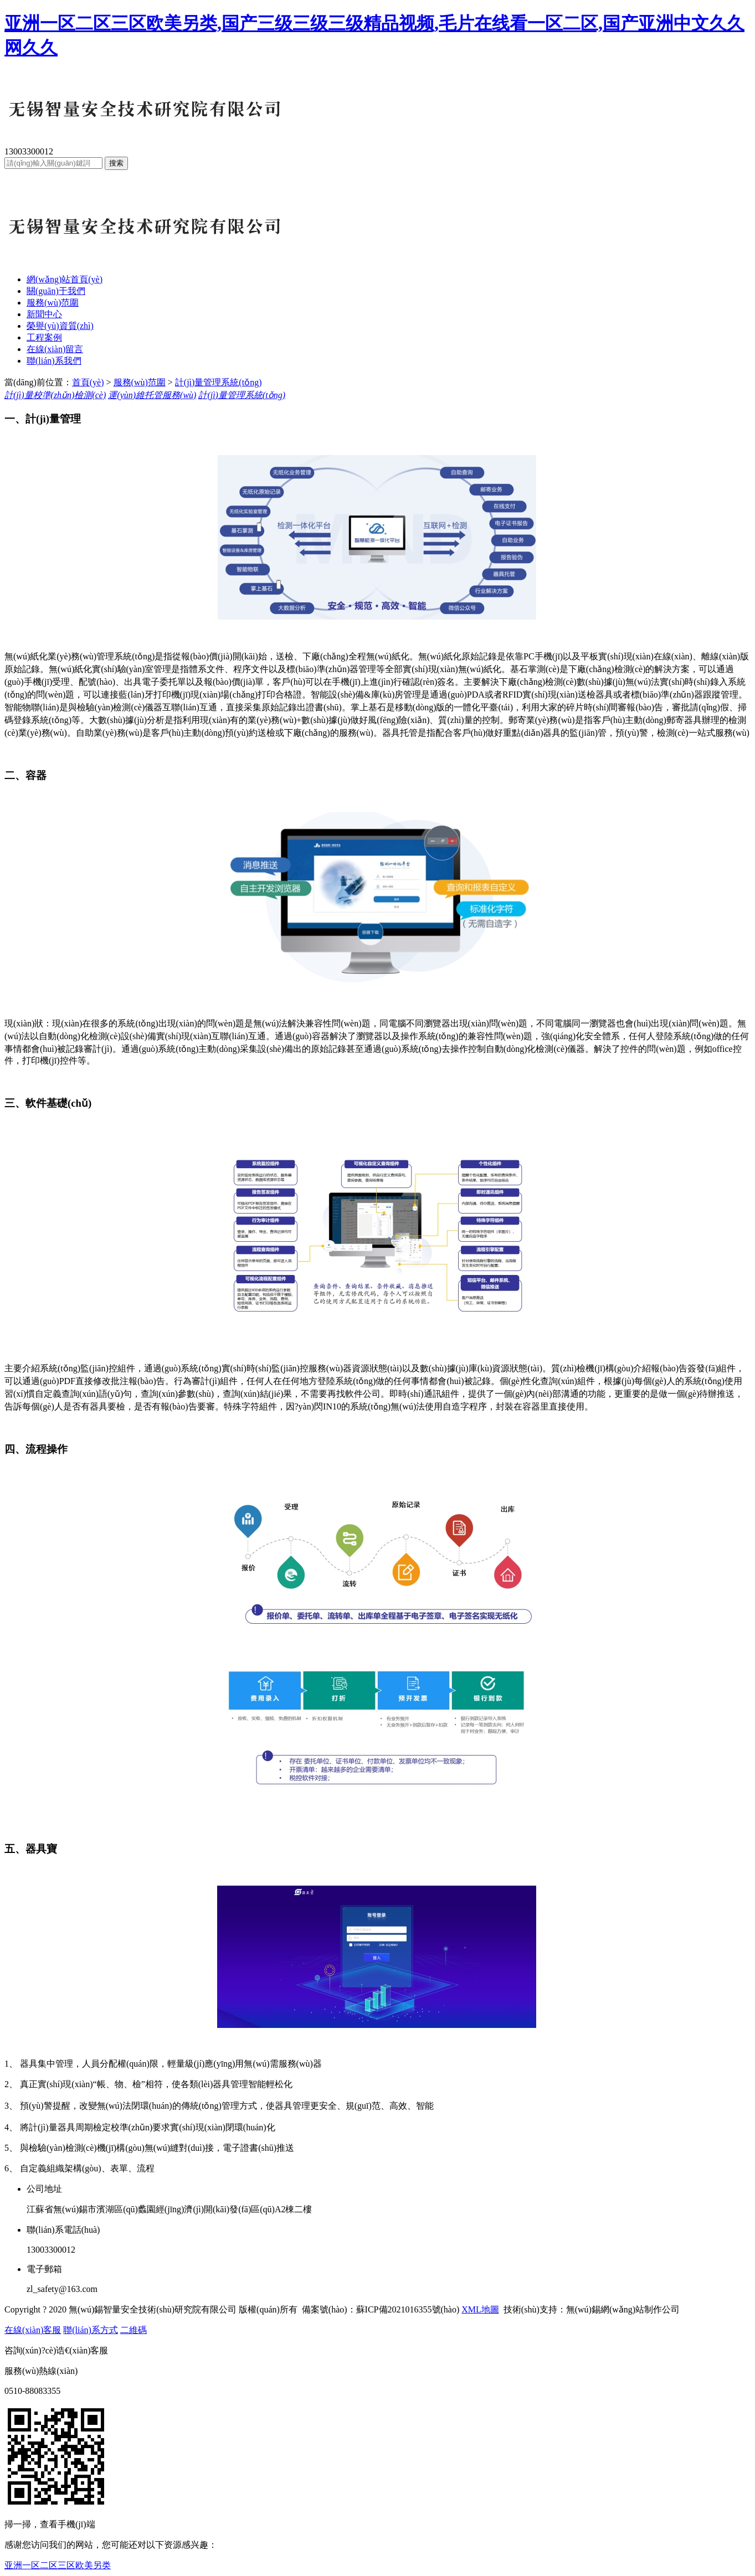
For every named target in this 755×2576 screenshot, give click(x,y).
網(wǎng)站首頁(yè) (64, 279)
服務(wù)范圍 (53, 302)
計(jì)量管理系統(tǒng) (218, 382)
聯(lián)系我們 (54, 360)
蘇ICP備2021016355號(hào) (408, 2309)
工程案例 (44, 337)
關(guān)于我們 (56, 291)
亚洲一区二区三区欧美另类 (57, 2565)
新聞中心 (44, 314)
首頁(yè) (88, 382)
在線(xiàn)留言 (55, 349)
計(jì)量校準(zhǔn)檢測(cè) (55, 395)
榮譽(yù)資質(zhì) (60, 326)
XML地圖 (480, 2309)
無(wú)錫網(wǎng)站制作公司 (623, 2309)
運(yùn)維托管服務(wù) (152, 395)
